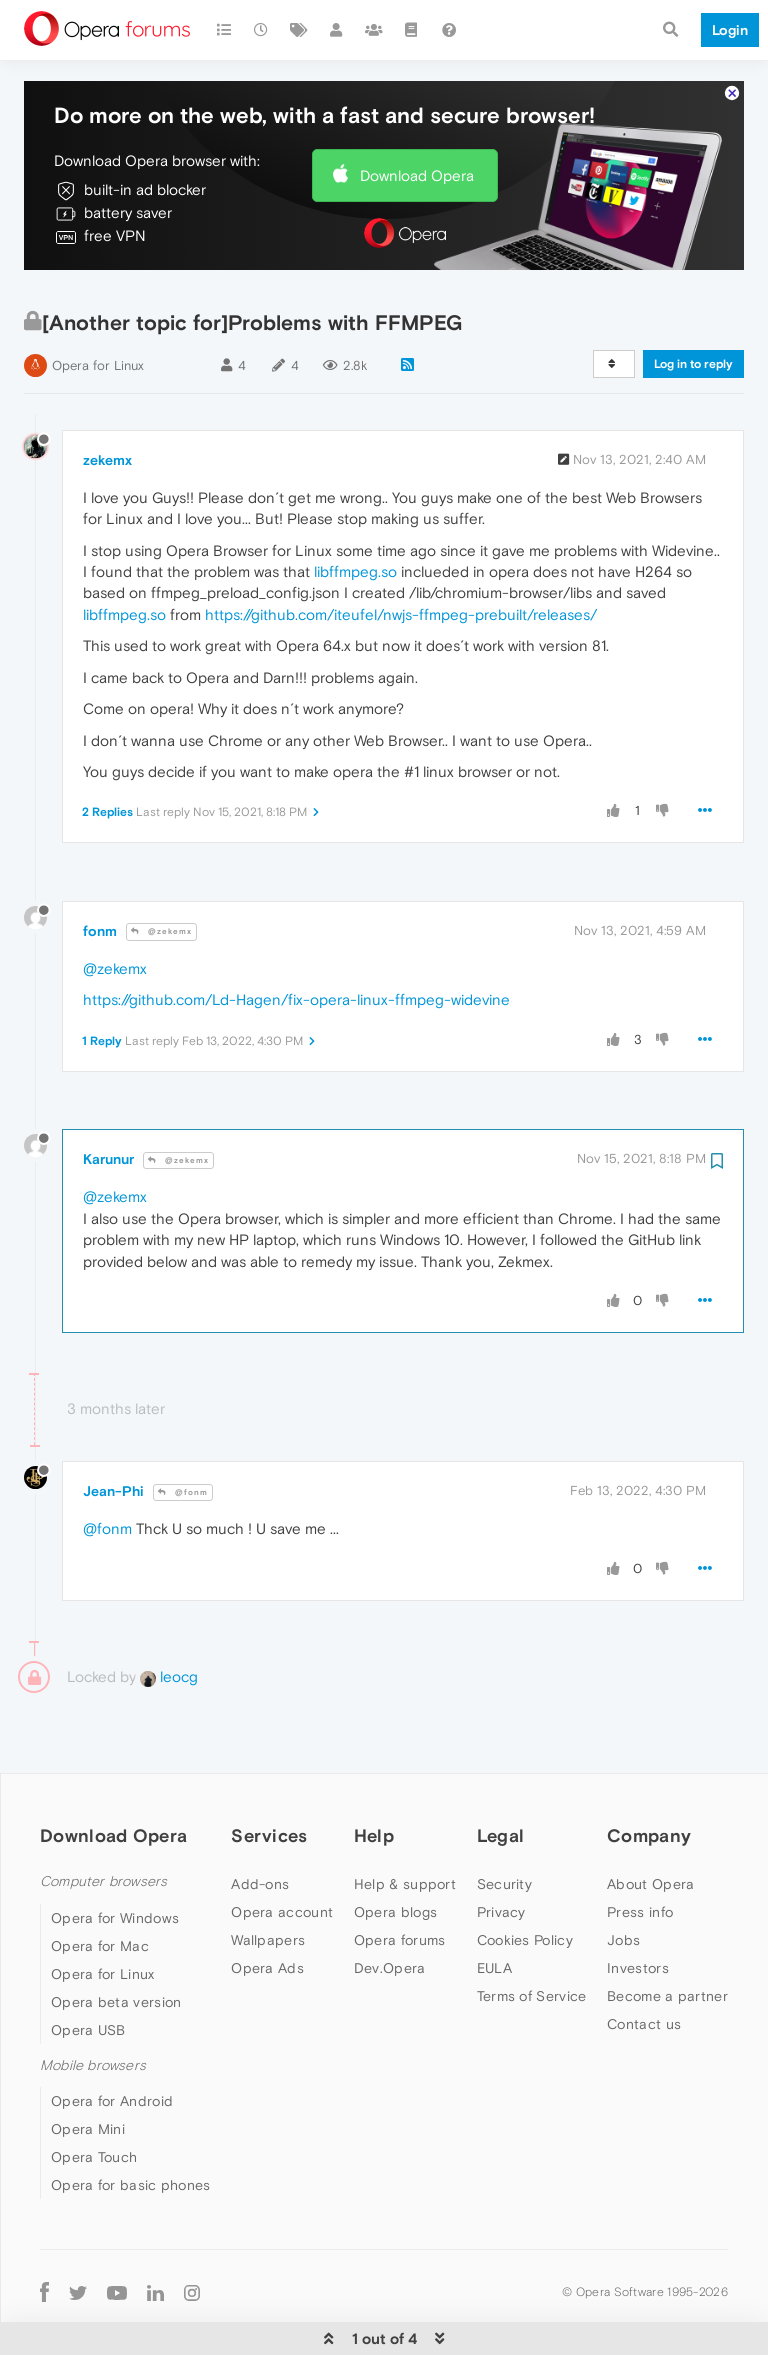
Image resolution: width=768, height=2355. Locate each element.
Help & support (405, 1823)
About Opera (650, 1823)
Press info (640, 1851)
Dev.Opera (390, 1907)
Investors (638, 1907)
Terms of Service (532, 1935)
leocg (169, 1615)
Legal (501, 1774)
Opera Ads (267, 1907)
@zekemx (161, 870)
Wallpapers (268, 1879)
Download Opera (417, 114)
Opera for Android (112, 2040)
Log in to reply (693, 303)
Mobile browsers (93, 2004)
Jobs (623, 1879)
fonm (100, 870)
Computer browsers (103, 1820)
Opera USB (88, 1969)
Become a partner (667, 1935)
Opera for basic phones (131, 2124)
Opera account (282, 1851)
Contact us (644, 1963)
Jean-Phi (113, 1430)
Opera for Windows (115, 1857)
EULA (494, 1907)
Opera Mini (88, 2068)
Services (269, 1774)
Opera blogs (395, 1851)
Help (374, 1774)
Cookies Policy (525, 1879)
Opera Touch (94, 2096)
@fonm (183, 1431)
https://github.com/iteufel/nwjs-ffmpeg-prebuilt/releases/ (401, 553)
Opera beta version (116, 1941)
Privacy (501, 1851)
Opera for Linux (98, 304)
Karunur (108, 1098)
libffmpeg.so (355, 510)
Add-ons (260, 1823)
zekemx (107, 399)
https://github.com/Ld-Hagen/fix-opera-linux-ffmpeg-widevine (296, 939)
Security (504, 1823)
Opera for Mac (100, 1885)
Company (649, 1774)
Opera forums (400, 1879)
